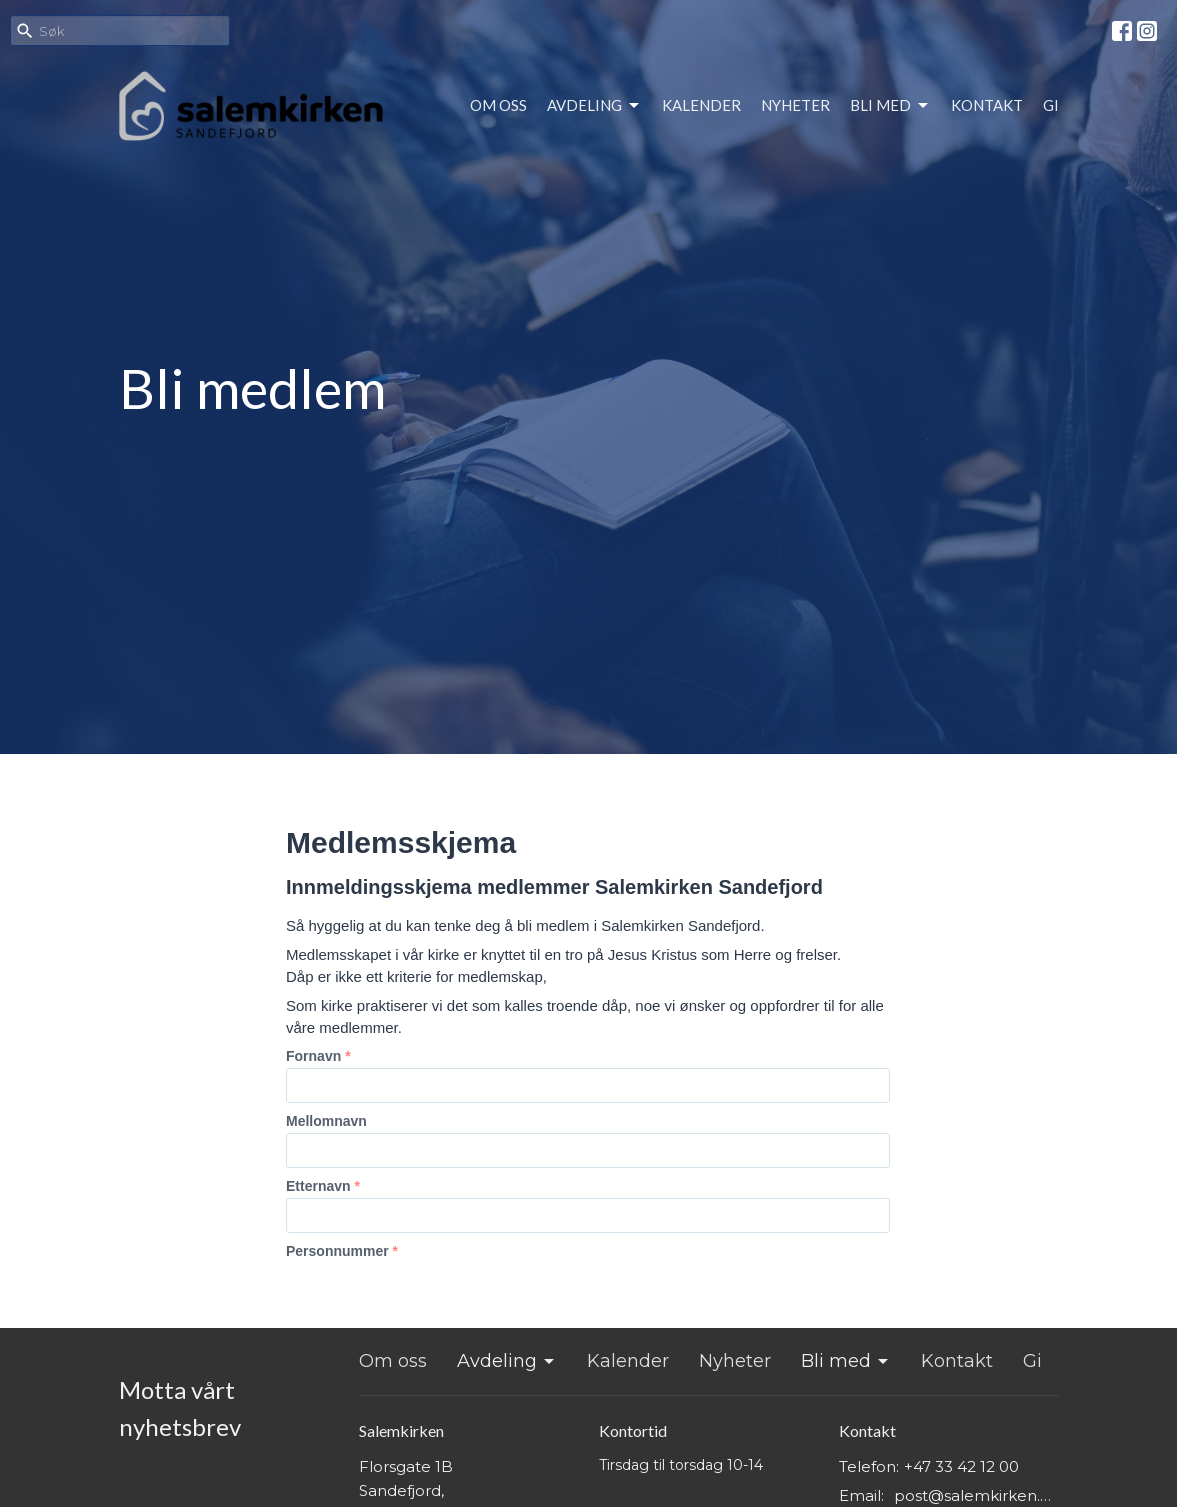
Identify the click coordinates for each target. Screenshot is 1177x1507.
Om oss (498, 105)
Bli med (890, 106)
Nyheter (795, 105)
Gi (1051, 105)
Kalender (701, 105)
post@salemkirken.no (976, 1495)
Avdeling (594, 106)
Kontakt (987, 105)
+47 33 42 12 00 (961, 1466)
